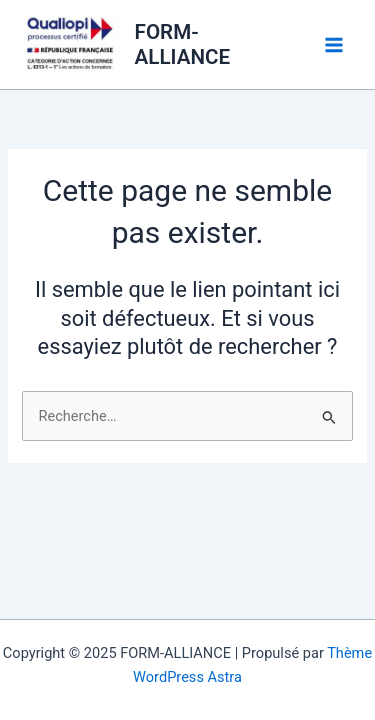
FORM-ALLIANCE (183, 44)
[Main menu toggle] (334, 45)
